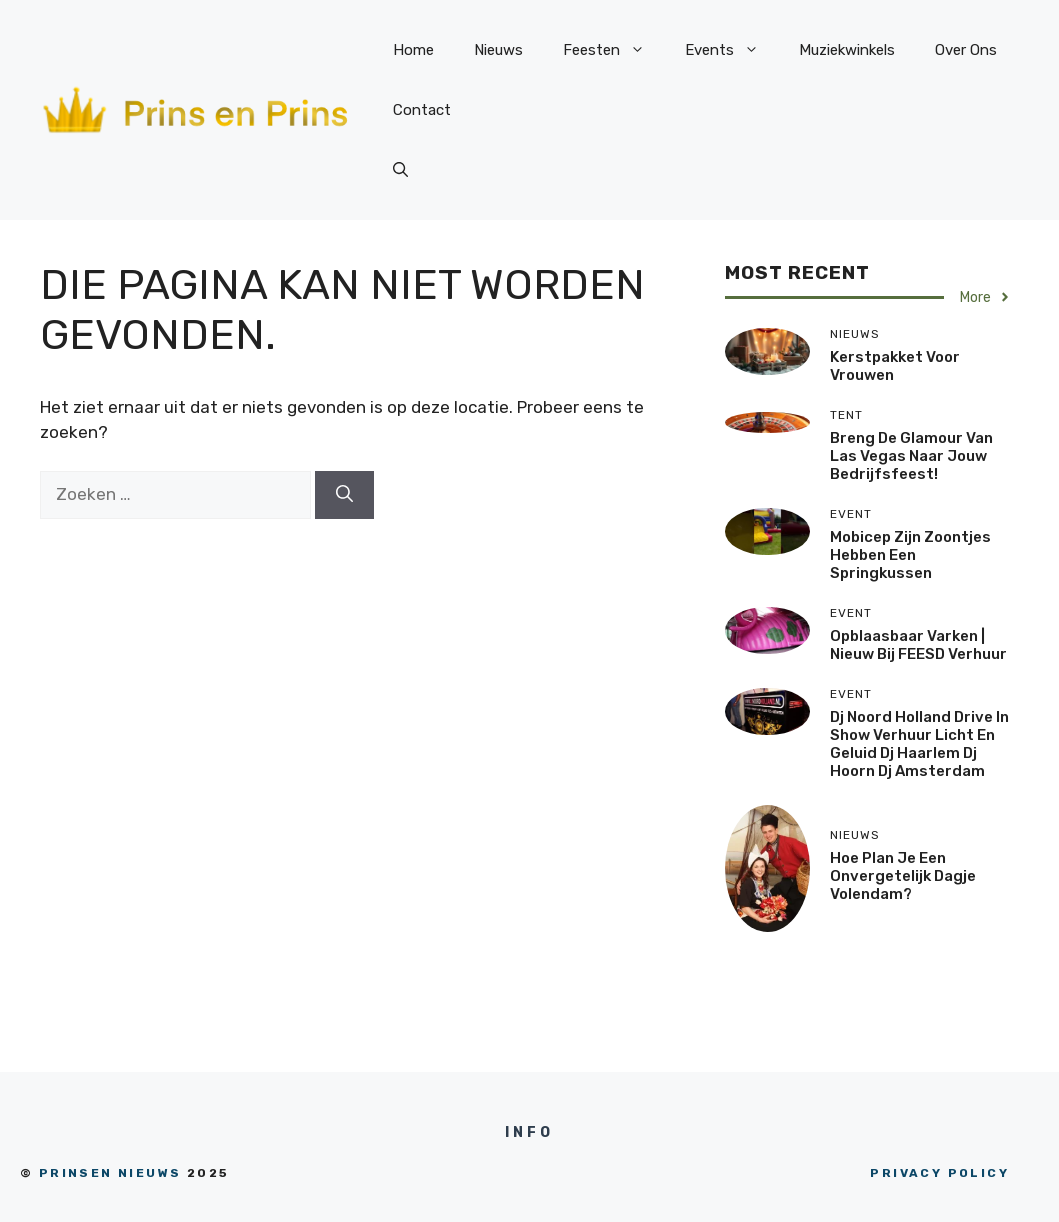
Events (732, 50)
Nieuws (498, 50)
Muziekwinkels (847, 50)
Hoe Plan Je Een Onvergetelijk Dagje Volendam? (903, 876)
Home (413, 50)
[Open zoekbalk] (400, 170)
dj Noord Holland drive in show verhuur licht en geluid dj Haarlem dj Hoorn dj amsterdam (919, 744)
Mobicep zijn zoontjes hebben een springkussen (910, 555)
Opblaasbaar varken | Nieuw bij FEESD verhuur (918, 645)
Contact (422, 110)
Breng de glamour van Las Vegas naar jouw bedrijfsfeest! (911, 456)
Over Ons (966, 50)
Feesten (614, 50)
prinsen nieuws (110, 1173)
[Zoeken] (344, 495)
